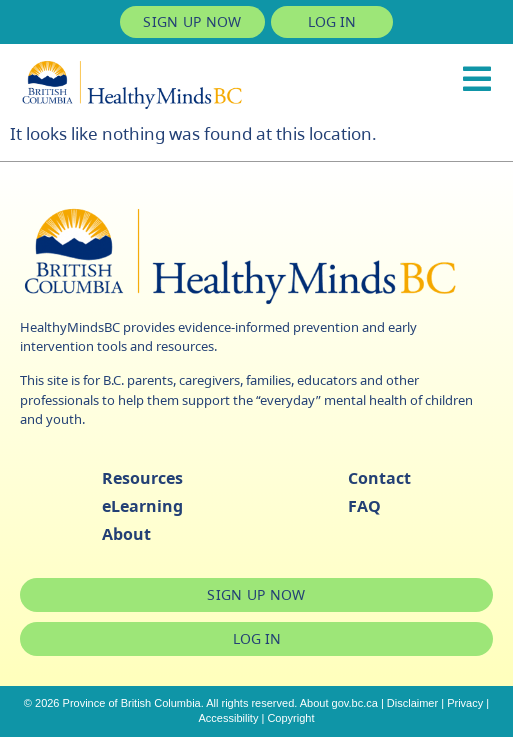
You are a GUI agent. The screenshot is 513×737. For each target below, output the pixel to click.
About (126, 534)
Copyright (290, 718)
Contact (379, 478)
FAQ (364, 506)
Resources (142, 478)
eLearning (142, 506)
